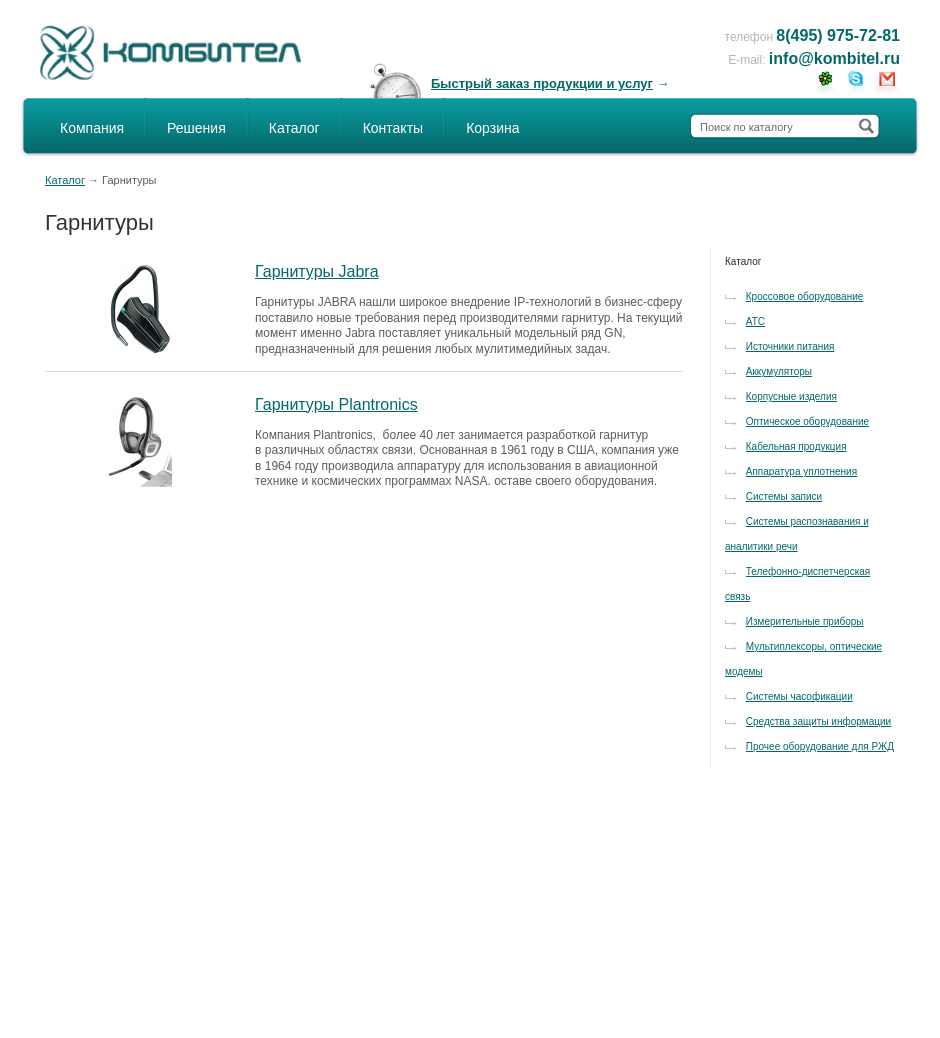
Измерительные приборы (805, 621)
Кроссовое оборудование (805, 296)
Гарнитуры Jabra (317, 271)
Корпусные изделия (791, 396)
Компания (92, 128)
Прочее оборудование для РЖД (820, 746)
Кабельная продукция (796, 446)
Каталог (294, 128)
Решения (196, 128)
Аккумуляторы (779, 371)
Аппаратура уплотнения (801, 471)
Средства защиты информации (818, 721)
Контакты (393, 128)
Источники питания (790, 346)
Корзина (492, 128)
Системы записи (784, 496)
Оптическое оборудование (807, 421)
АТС (755, 321)
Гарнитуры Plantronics (336, 404)
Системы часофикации (799, 696)
